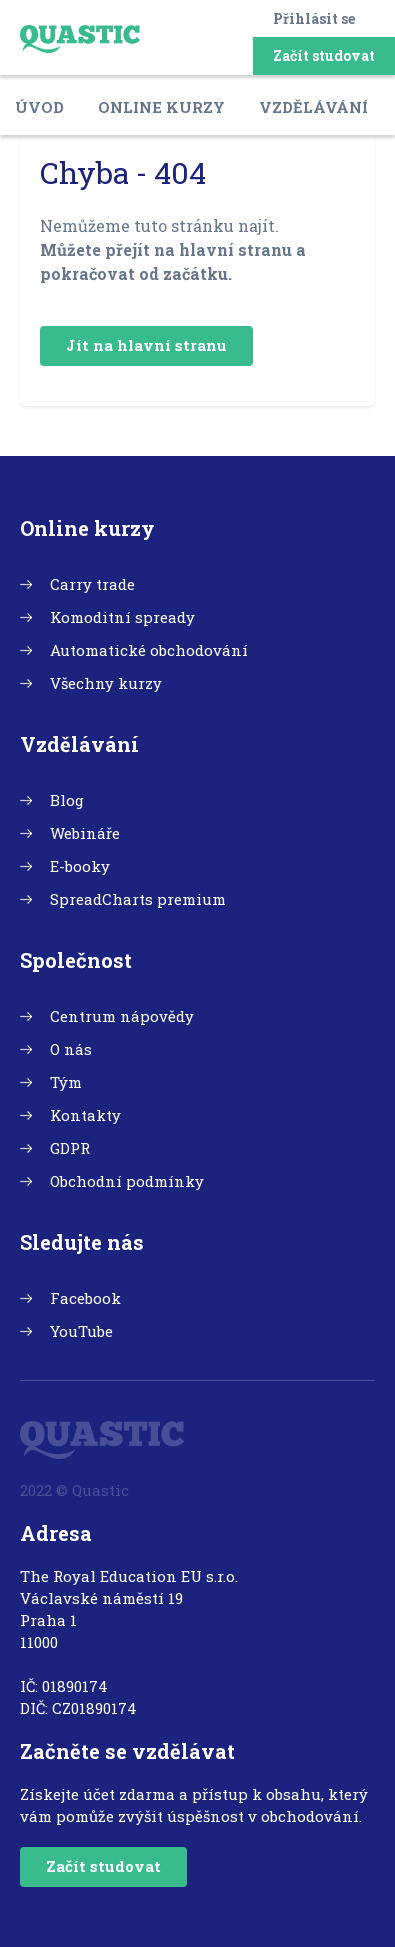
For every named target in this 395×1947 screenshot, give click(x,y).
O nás (71, 1049)
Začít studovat (324, 55)
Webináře (85, 833)
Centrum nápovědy (122, 1016)
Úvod (39, 107)
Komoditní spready (122, 617)
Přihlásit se (314, 18)
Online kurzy (161, 107)
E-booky (80, 866)
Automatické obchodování (149, 650)
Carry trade (92, 584)
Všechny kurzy (106, 683)
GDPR (70, 1148)
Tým (66, 1082)
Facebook (85, 1298)
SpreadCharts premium (138, 899)
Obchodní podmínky (127, 1181)
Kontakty (85, 1115)
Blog (67, 800)
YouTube (81, 1331)
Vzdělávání (313, 107)
